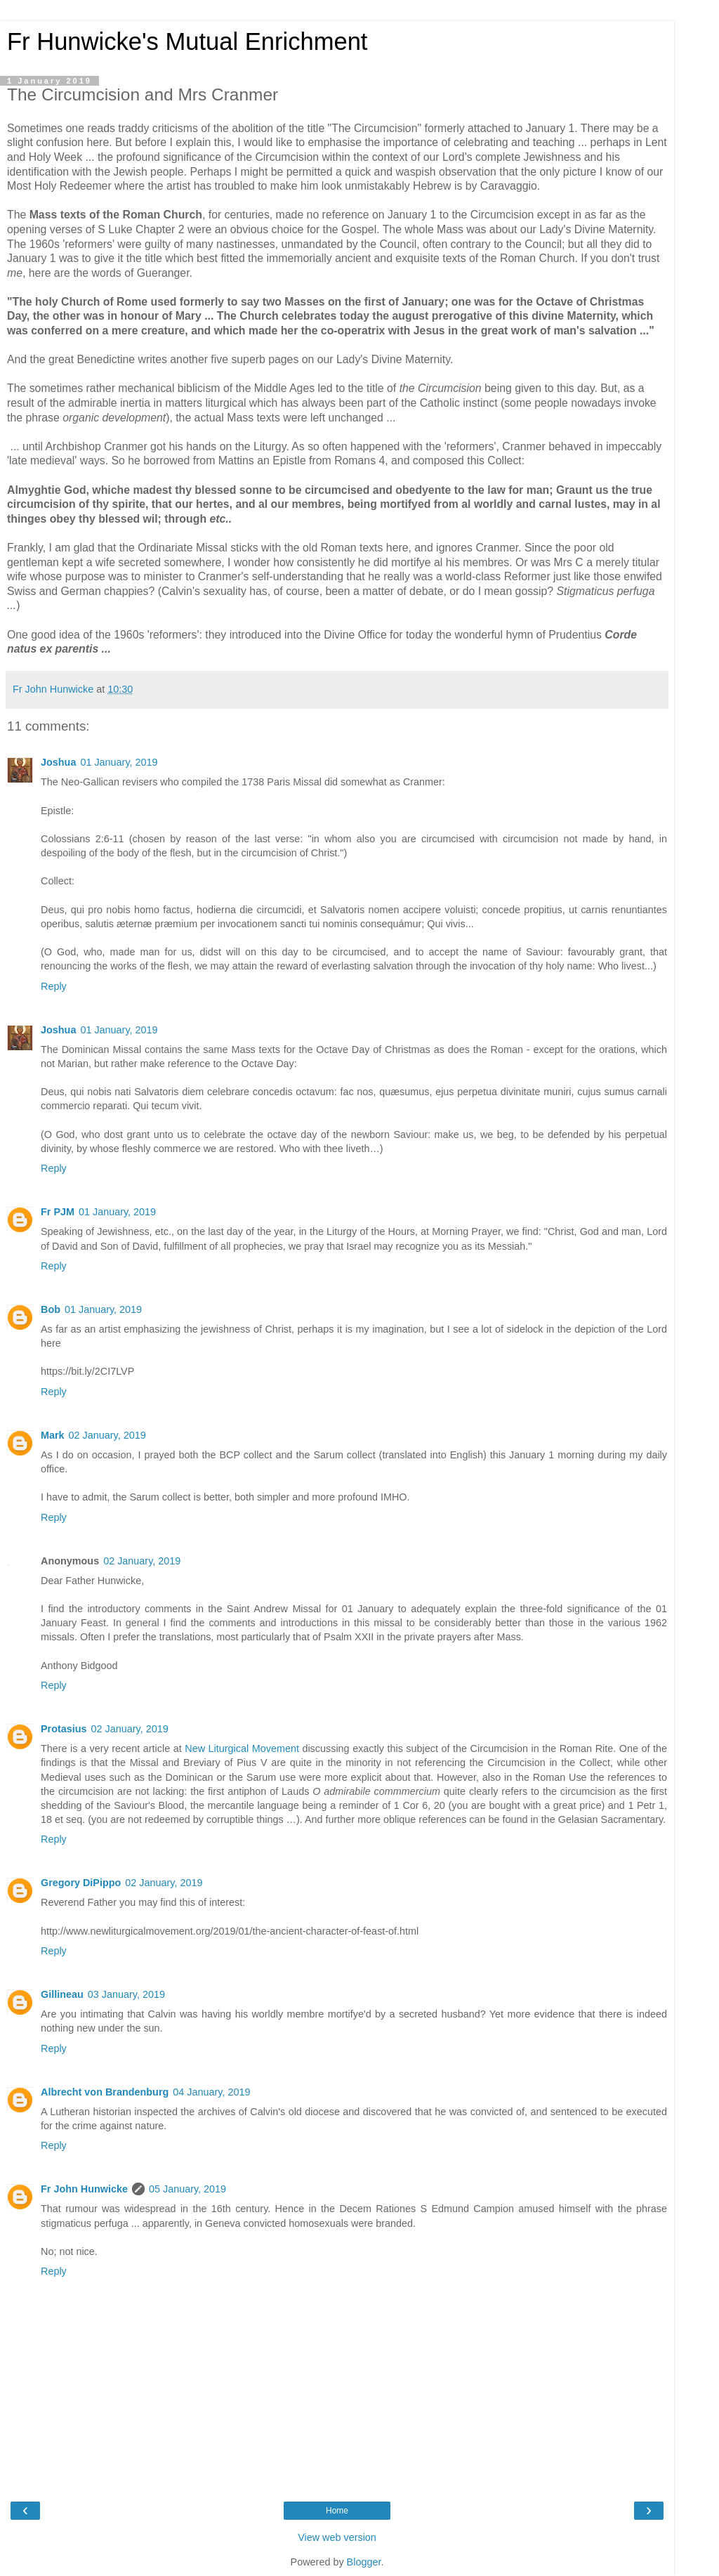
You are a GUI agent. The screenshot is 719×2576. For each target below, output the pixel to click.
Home (337, 2511)
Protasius (64, 1728)
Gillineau (62, 1994)
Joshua (58, 762)
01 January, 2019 (118, 762)
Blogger (364, 2562)
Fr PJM (57, 1211)
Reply (54, 986)
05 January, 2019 (187, 2189)
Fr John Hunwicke (84, 2189)
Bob (50, 1309)
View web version (337, 2537)
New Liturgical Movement (242, 1748)
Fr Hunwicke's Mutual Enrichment (187, 41)
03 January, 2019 (126, 1994)
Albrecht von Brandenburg (105, 2092)
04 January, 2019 (211, 2092)
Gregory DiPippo (81, 1882)
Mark (53, 1435)
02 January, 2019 (107, 1435)
